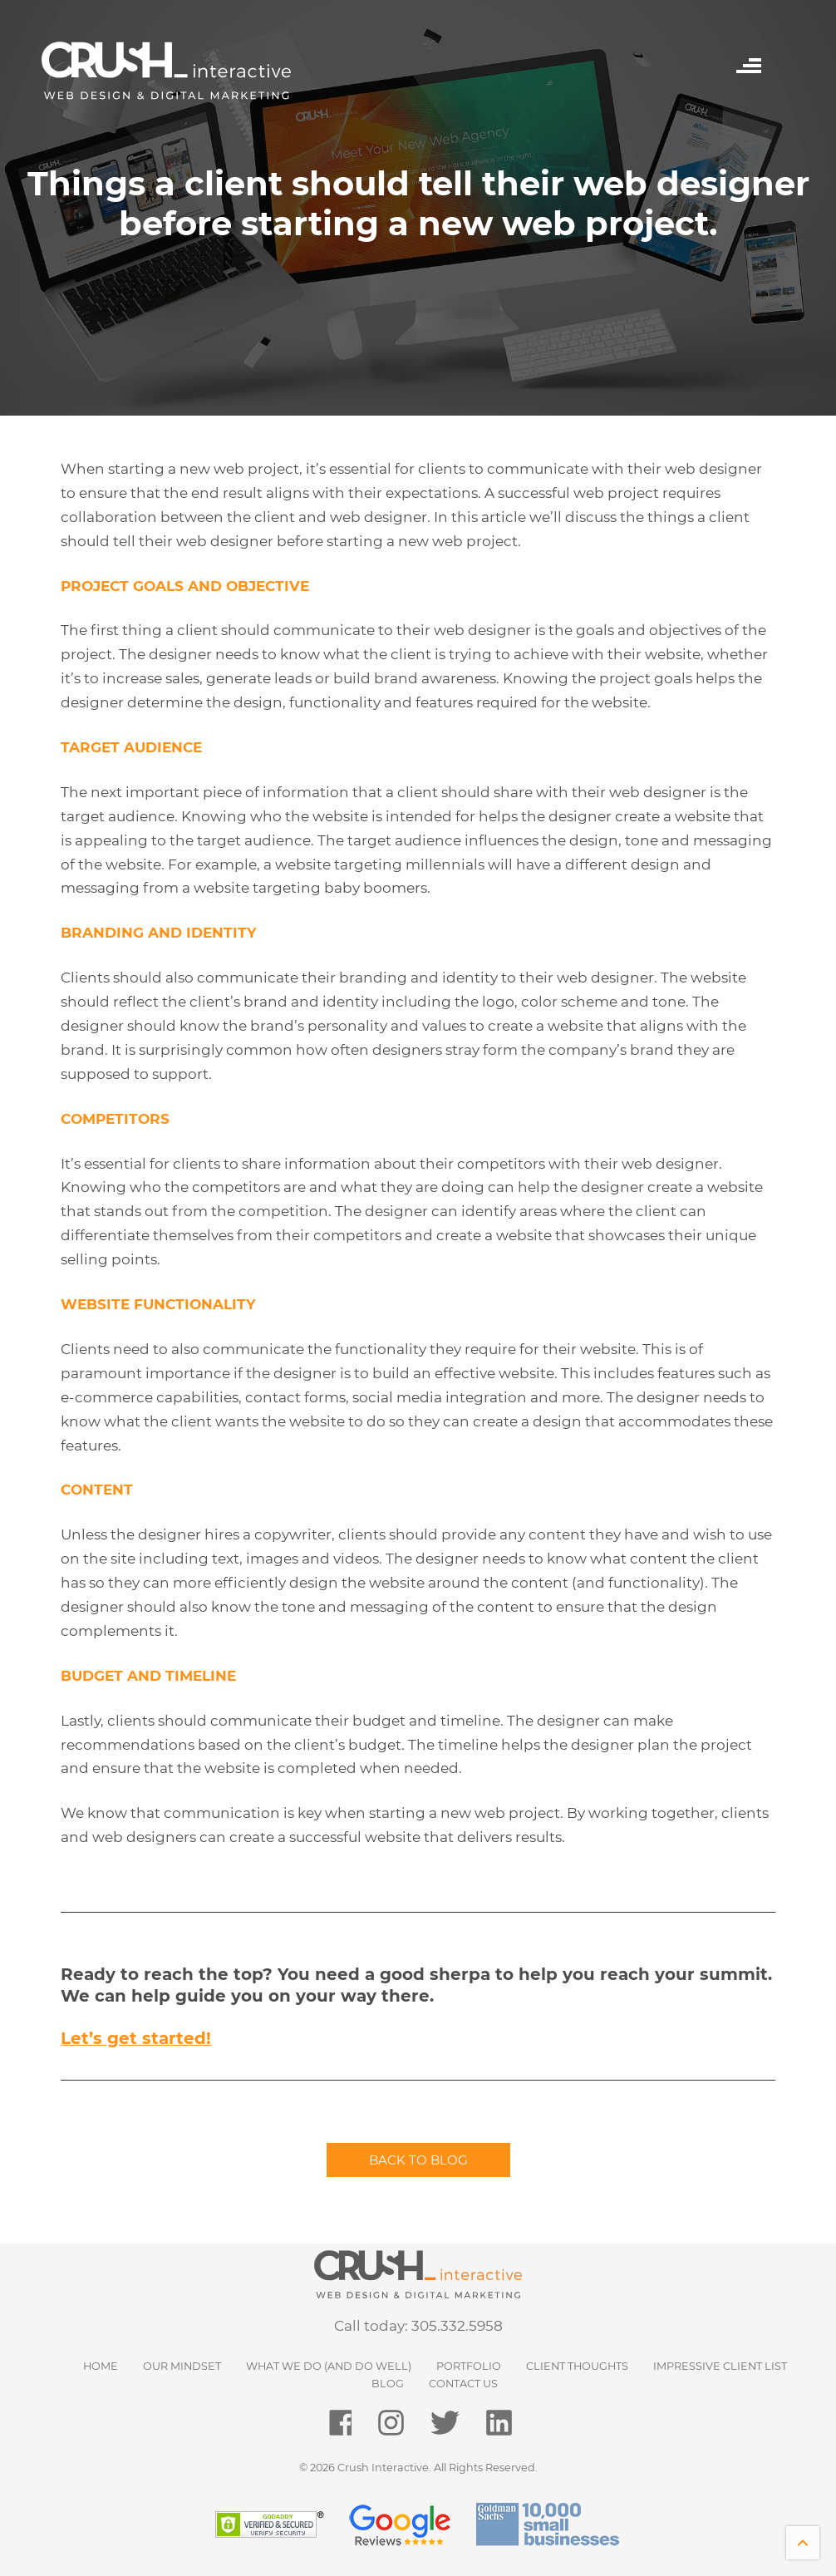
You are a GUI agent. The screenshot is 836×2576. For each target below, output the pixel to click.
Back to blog (418, 2160)
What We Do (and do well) (328, 2366)
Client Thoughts (577, 2366)
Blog (387, 2383)
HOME (100, 2366)
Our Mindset (182, 2366)
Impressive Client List (720, 2366)
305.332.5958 (457, 2325)
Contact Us (463, 2383)
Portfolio (468, 2366)
